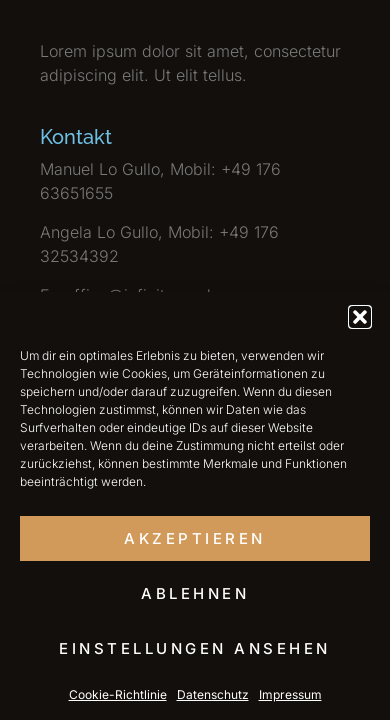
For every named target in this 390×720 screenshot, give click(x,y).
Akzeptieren (195, 538)
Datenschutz (213, 694)
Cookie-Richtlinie (118, 694)
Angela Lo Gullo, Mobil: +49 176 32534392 (159, 244)
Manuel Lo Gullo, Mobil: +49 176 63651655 (160, 181)
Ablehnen (195, 593)
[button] (360, 317)
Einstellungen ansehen (195, 648)
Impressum (290, 694)
